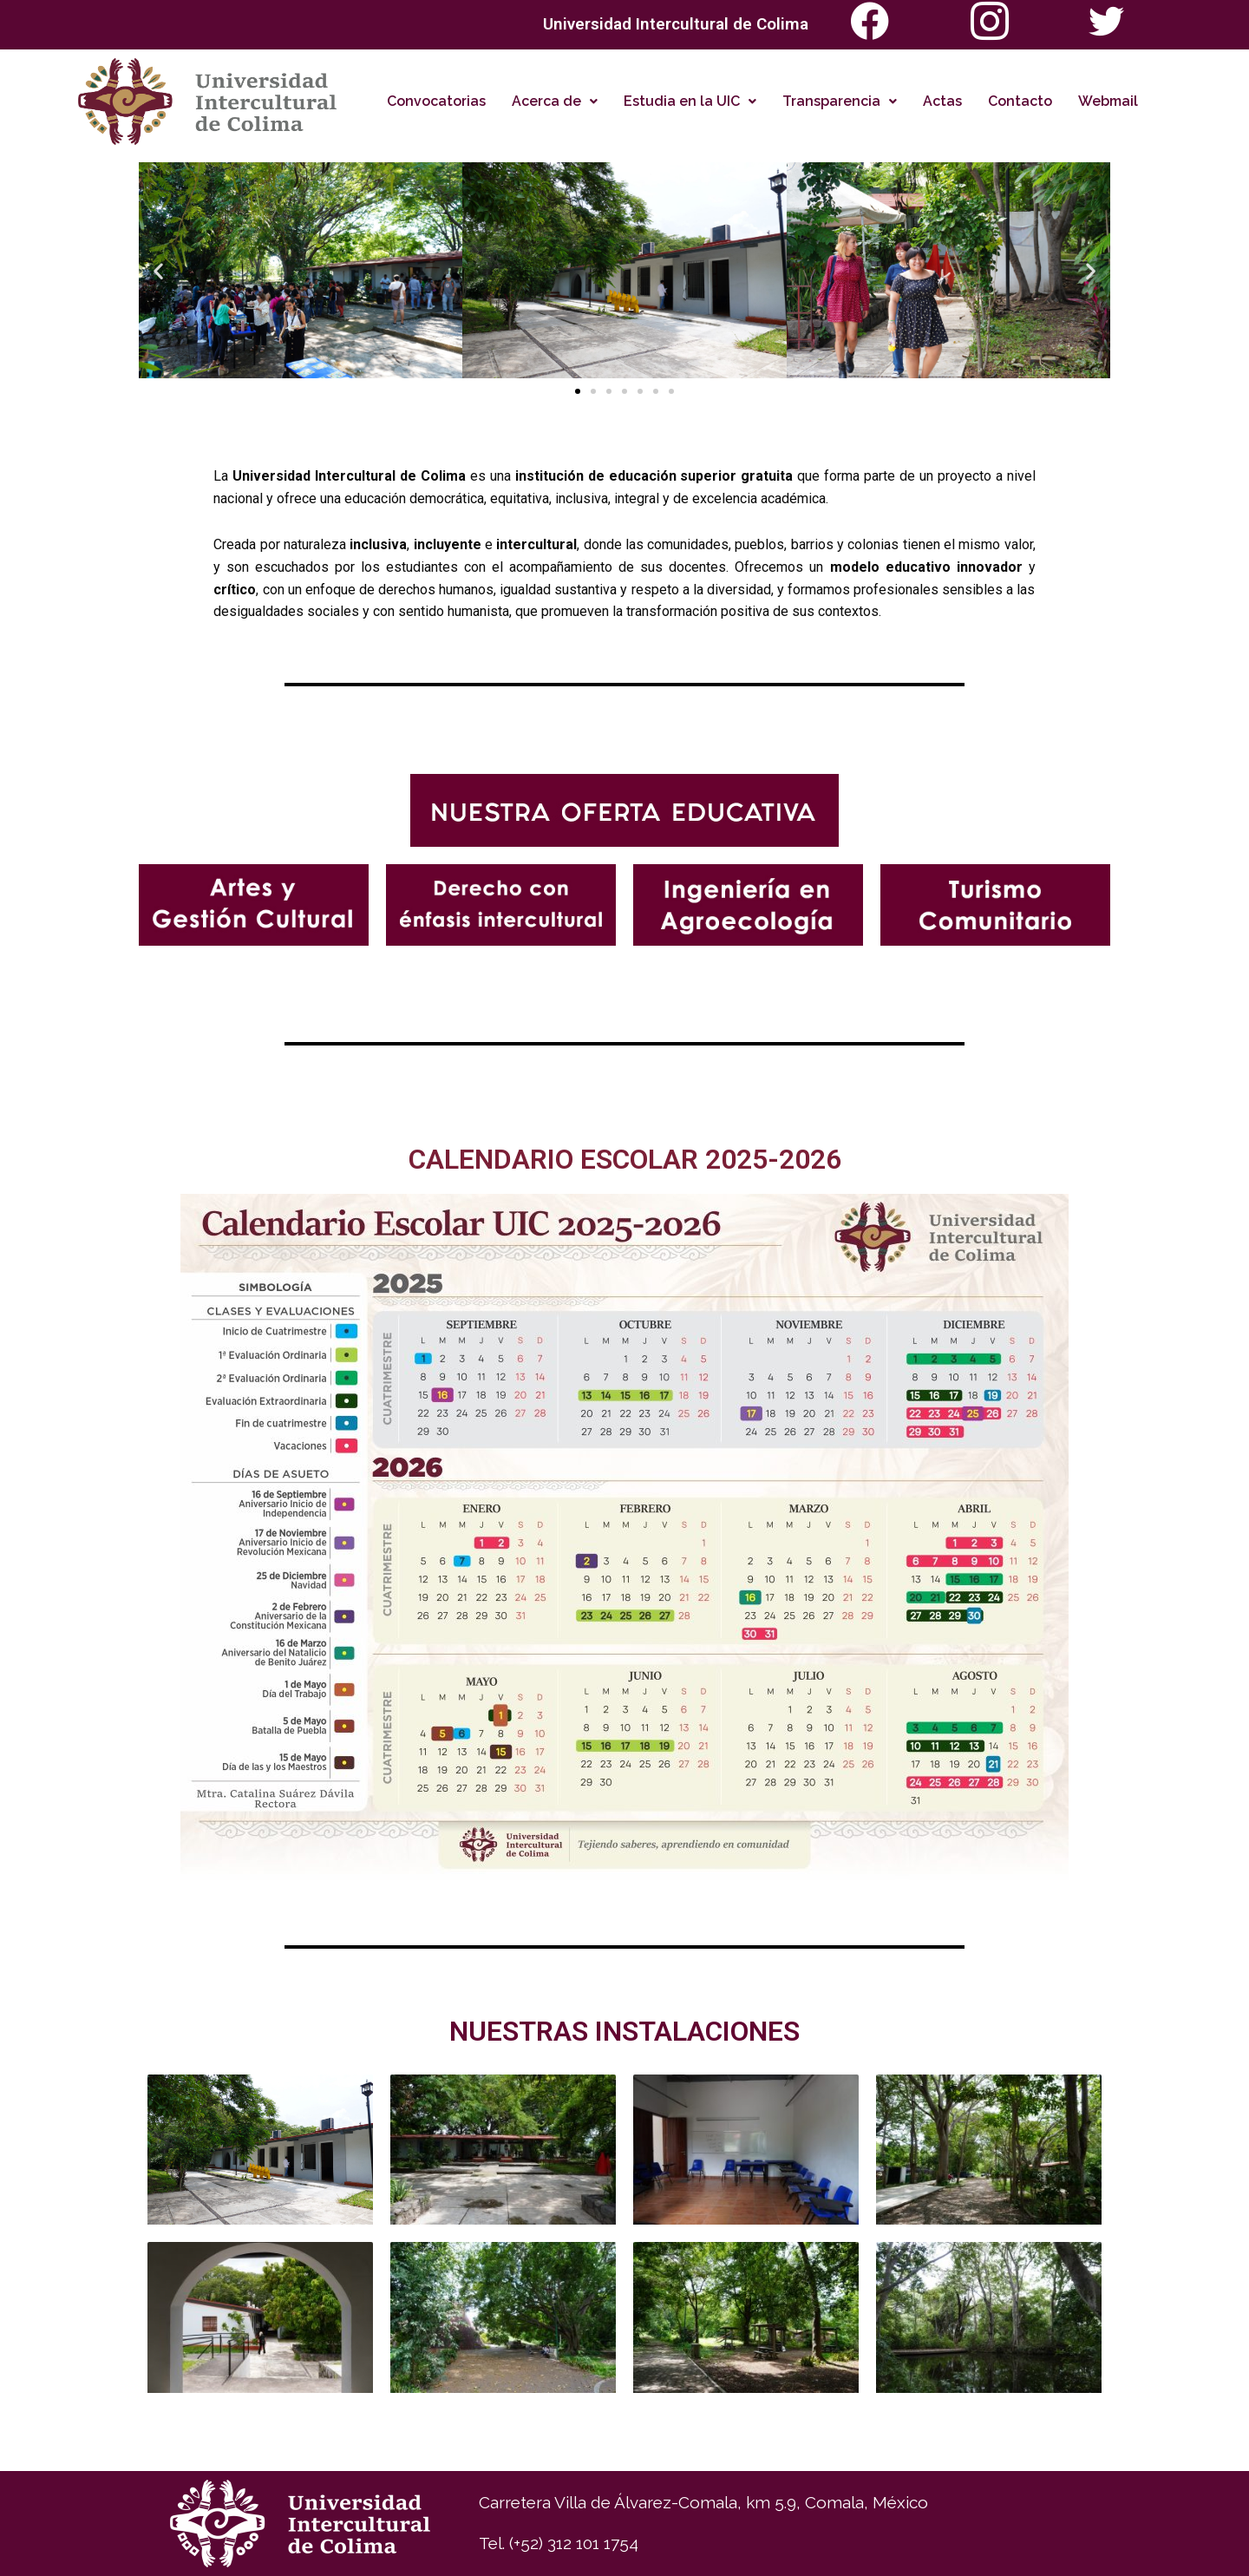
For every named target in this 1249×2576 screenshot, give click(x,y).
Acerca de (555, 101)
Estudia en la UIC (690, 101)
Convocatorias (436, 101)
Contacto (1020, 101)
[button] (158, 270)
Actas (942, 101)
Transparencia (839, 101)
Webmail (1108, 101)
